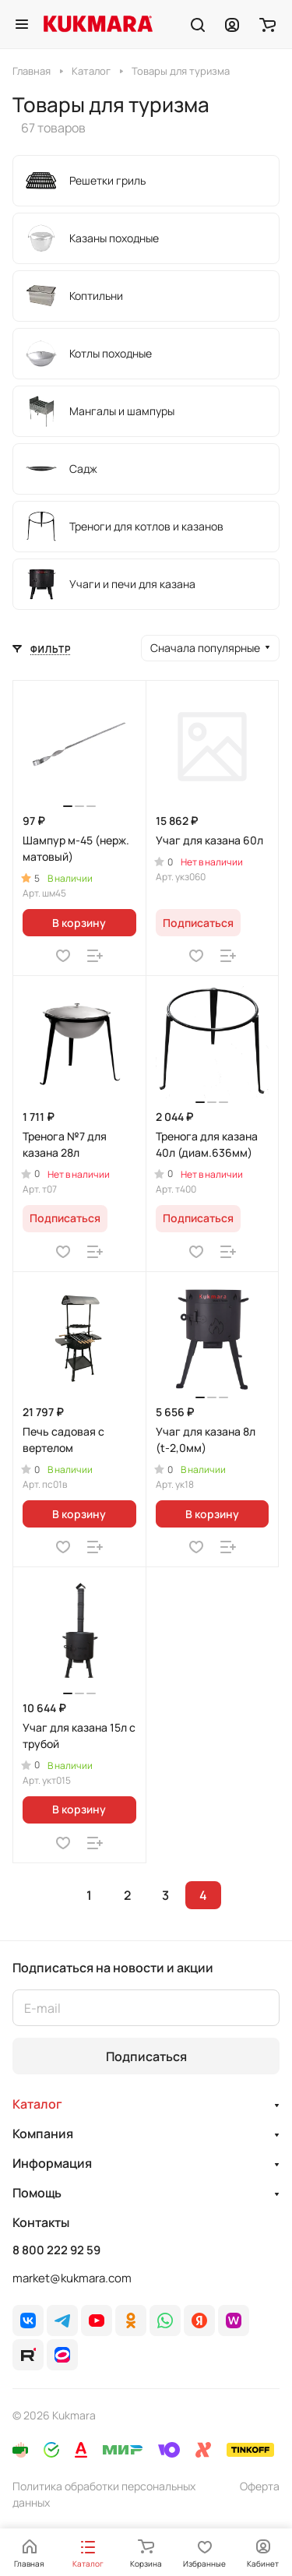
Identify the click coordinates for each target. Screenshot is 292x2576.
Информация (52, 2163)
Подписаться (146, 2056)
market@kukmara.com (72, 2278)
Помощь (37, 2192)
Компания (42, 2133)
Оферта (260, 2486)
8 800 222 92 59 (56, 2250)
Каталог (37, 2104)
